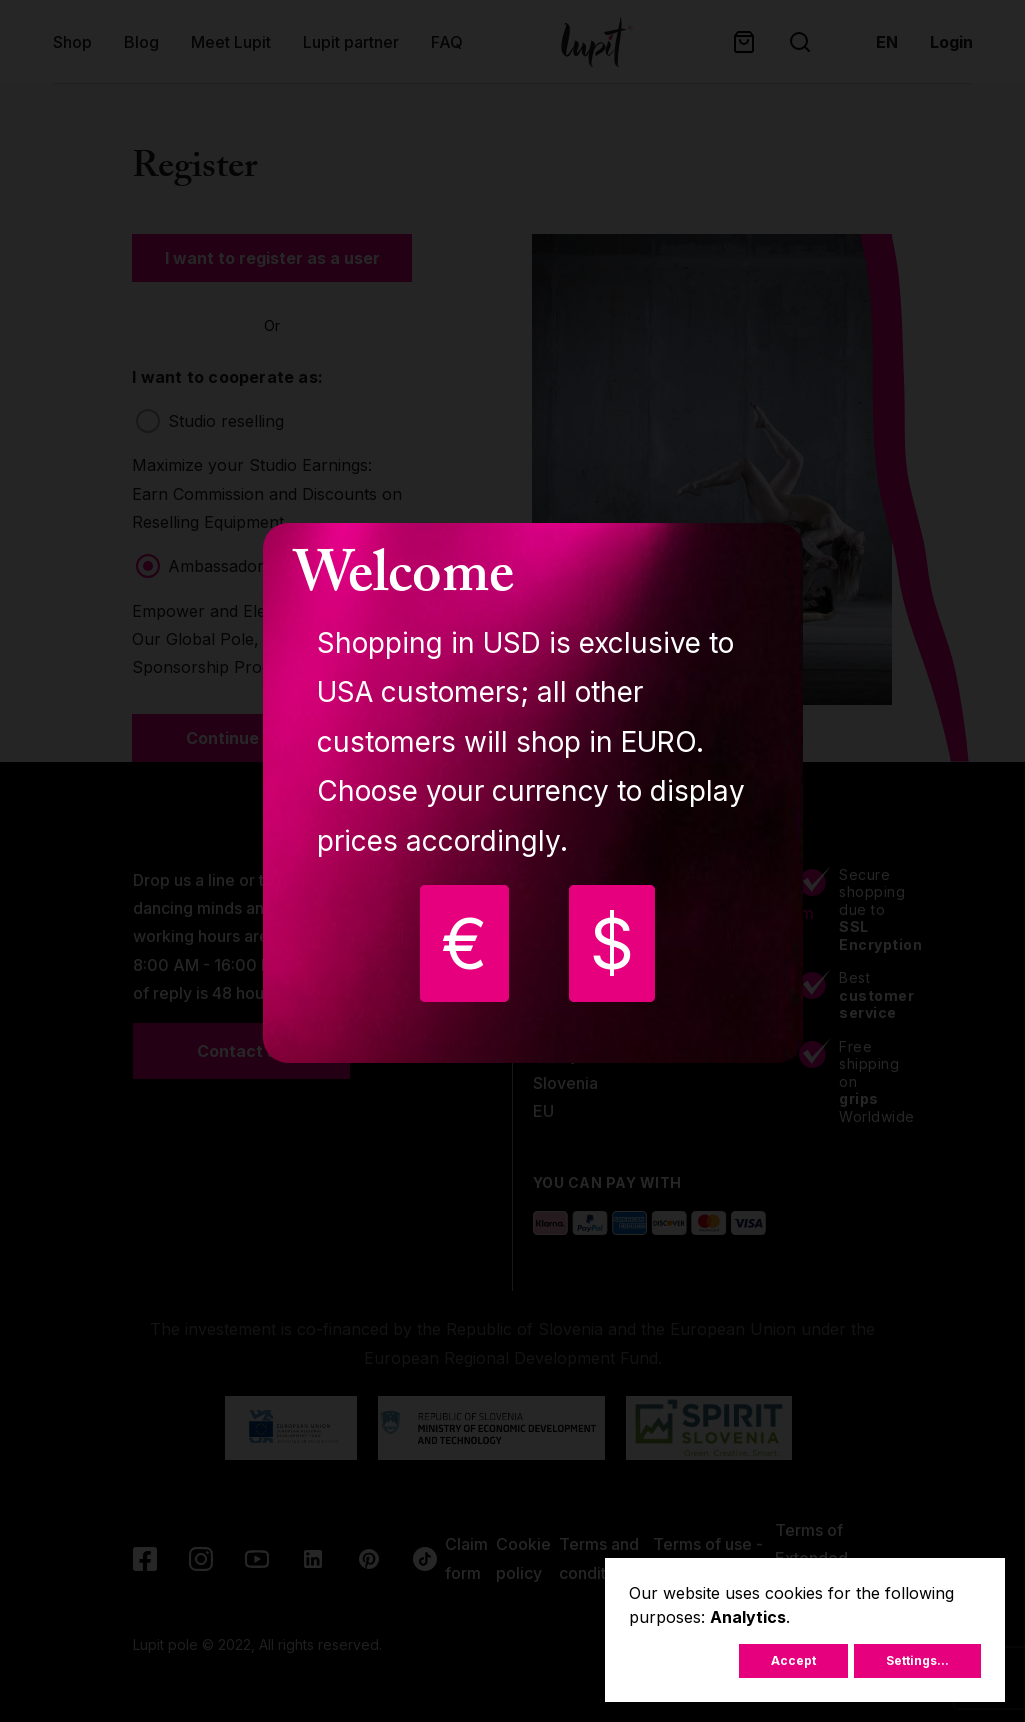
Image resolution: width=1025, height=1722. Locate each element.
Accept (793, 1660)
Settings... (917, 1660)
